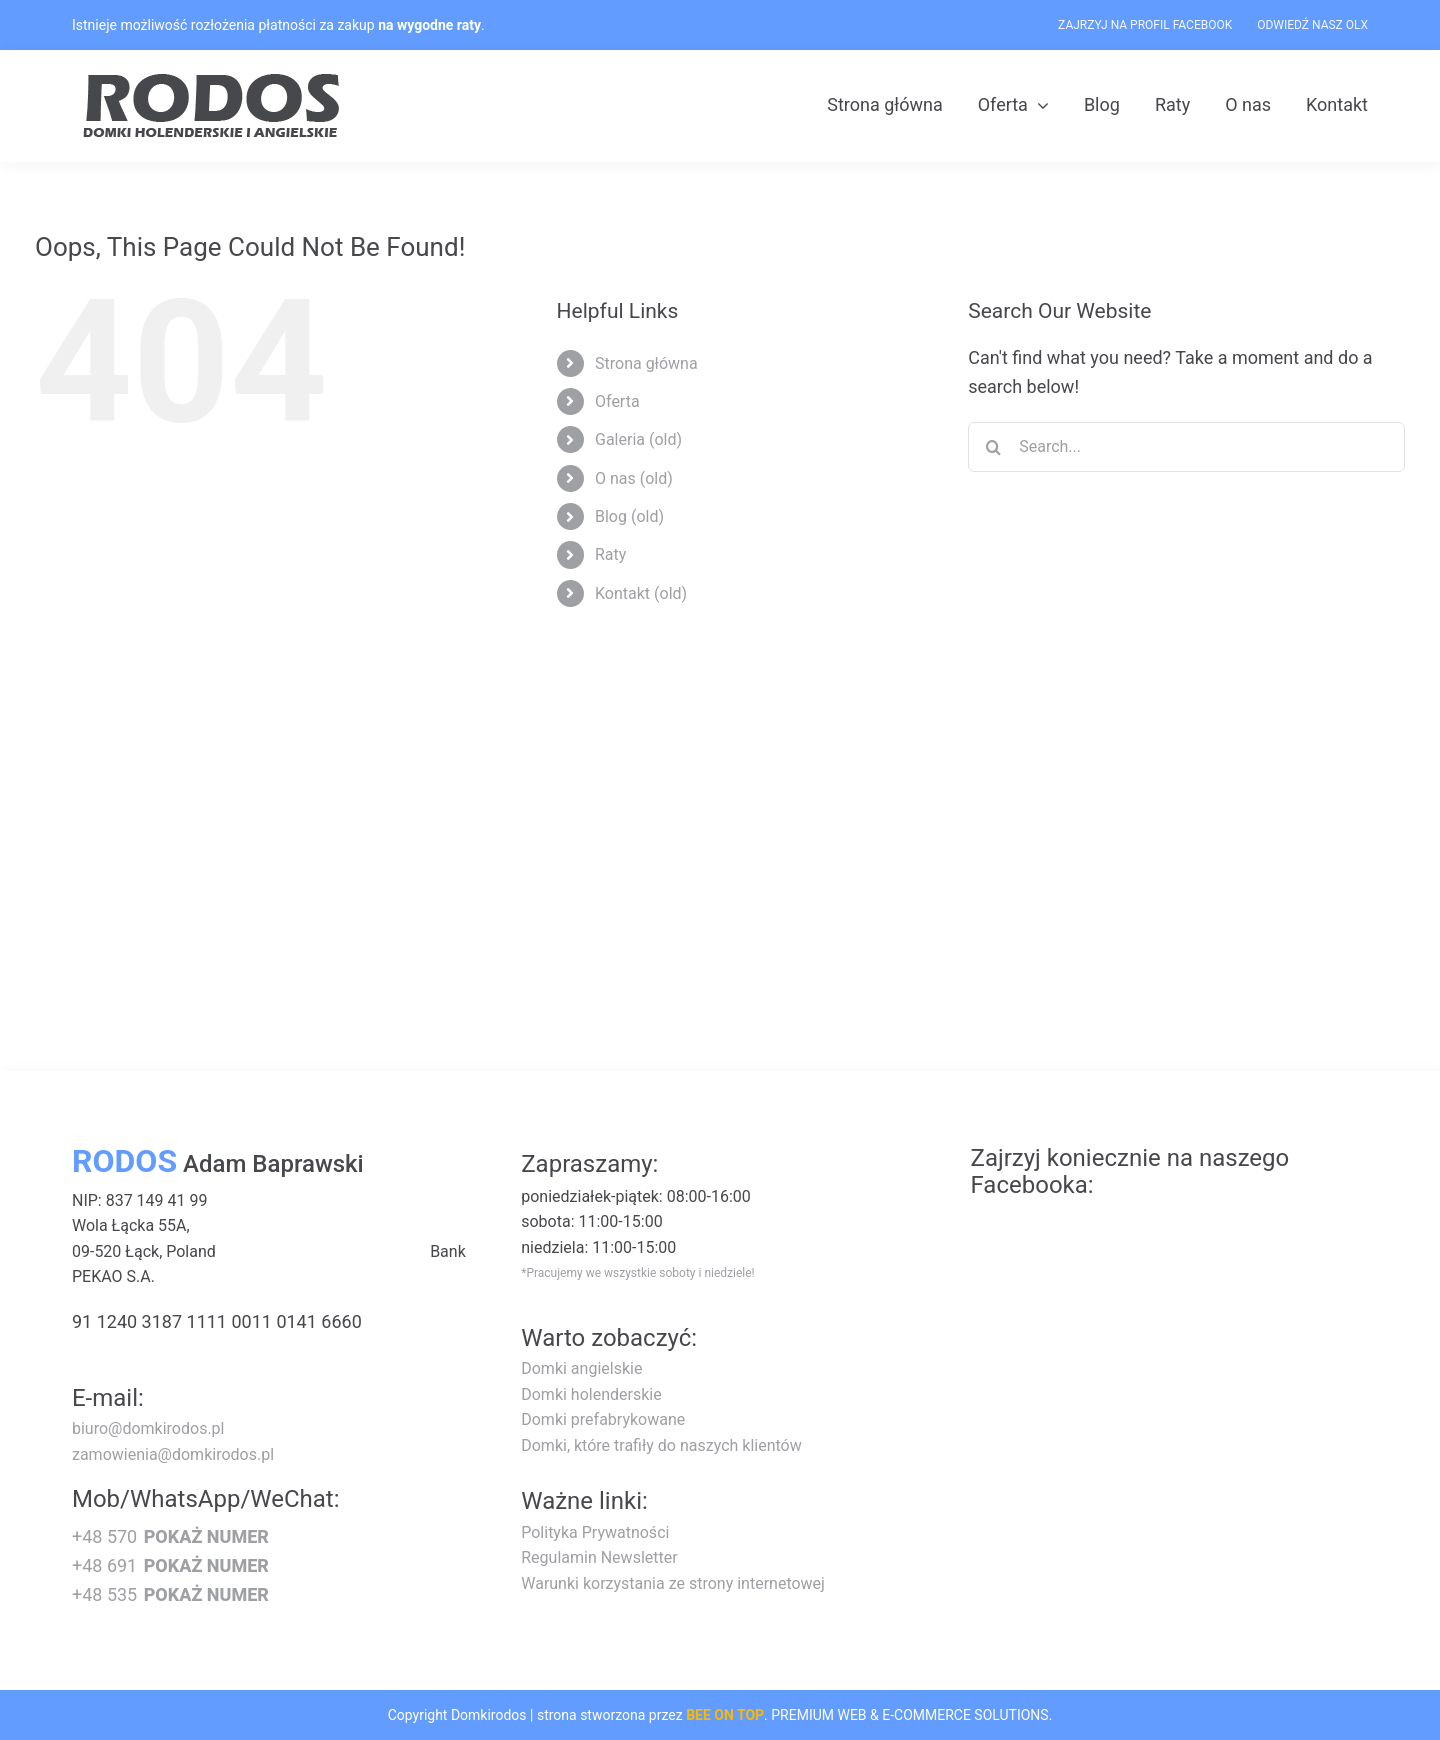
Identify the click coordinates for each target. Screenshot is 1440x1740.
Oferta (617, 401)
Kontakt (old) (641, 593)
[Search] (993, 447)
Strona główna (646, 363)
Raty (610, 554)
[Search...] (1186, 447)
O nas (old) (634, 478)
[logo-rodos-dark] (214, 80)
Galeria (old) (638, 439)
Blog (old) (629, 516)
